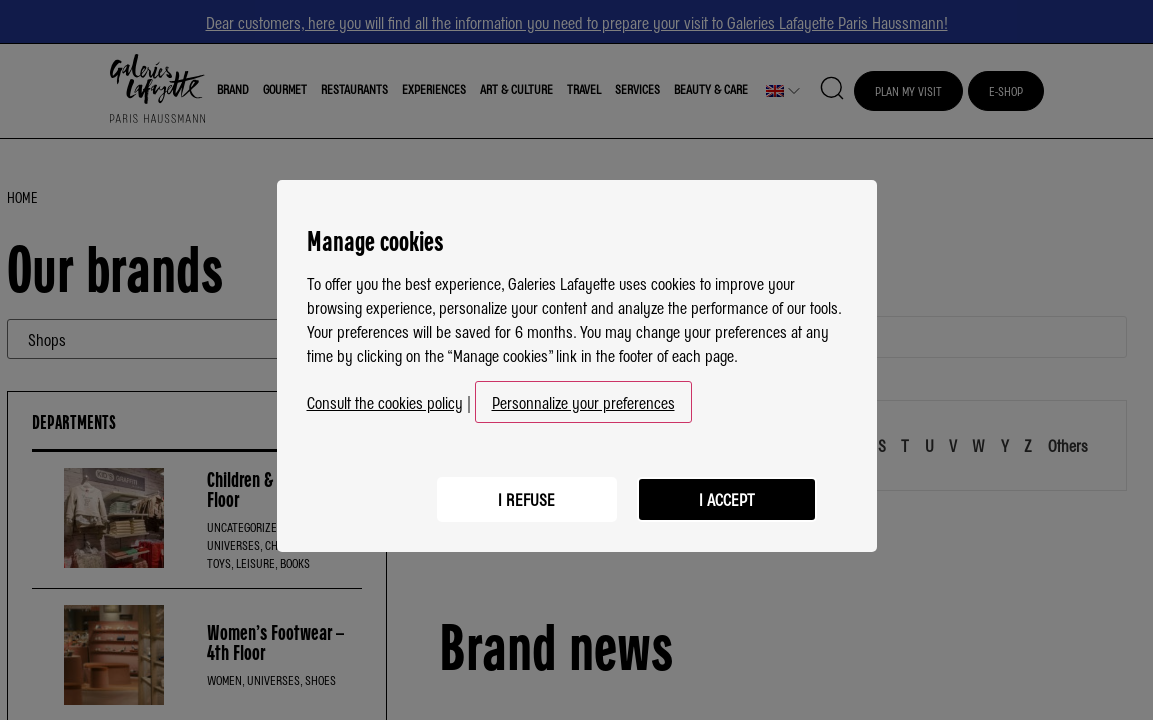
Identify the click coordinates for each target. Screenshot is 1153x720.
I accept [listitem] (727, 493)
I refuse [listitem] (526, 493)
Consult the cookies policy (385, 396)
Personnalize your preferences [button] (583, 396)
